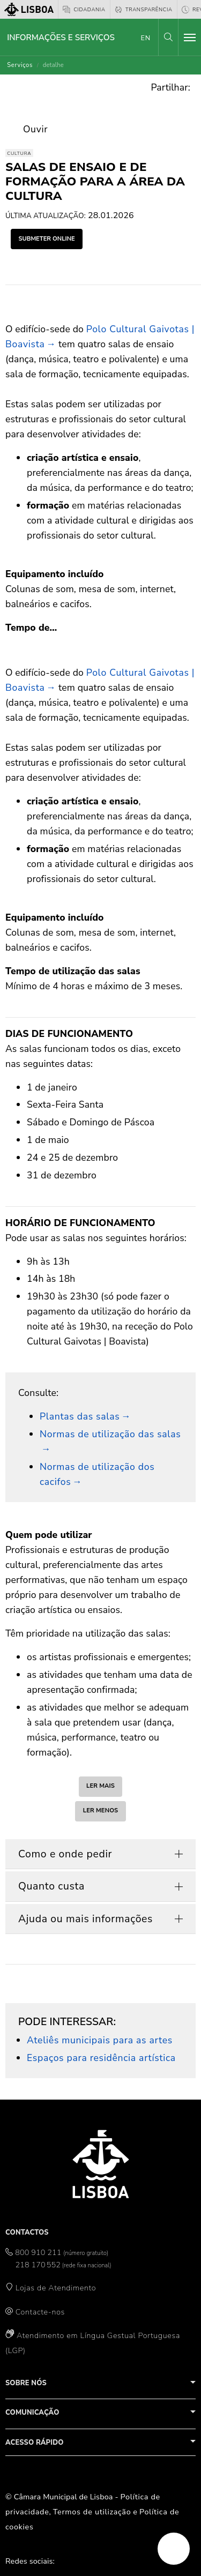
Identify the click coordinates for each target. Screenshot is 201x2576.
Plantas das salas (80, 1416)
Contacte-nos (40, 2311)
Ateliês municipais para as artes (100, 2040)
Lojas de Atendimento (56, 2287)
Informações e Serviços (61, 37)
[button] (168, 37)
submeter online (46, 239)
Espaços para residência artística (101, 2057)
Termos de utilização (92, 2511)
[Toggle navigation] (190, 37)
